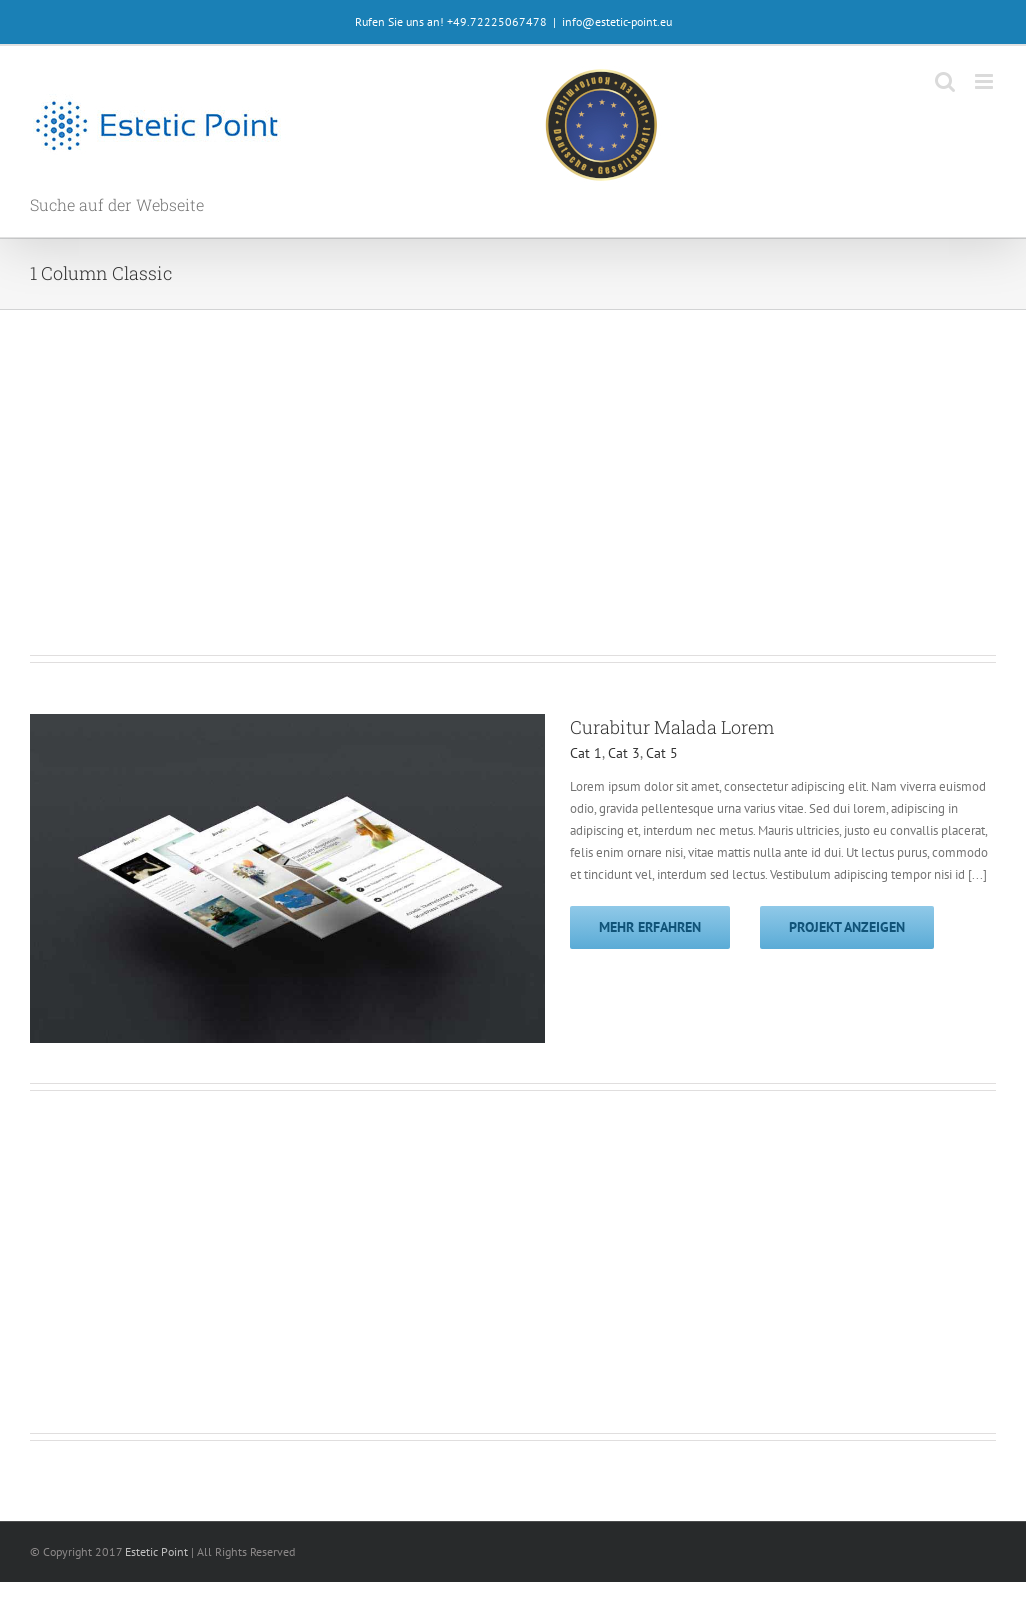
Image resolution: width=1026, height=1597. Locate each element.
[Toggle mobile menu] (985, 81)
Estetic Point (156, 1551)
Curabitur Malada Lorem (672, 727)
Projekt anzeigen (847, 927)
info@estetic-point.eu (617, 21)
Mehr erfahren (650, 927)
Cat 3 (624, 753)
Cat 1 (586, 753)
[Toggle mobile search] (945, 81)
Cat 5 (662, 753)
